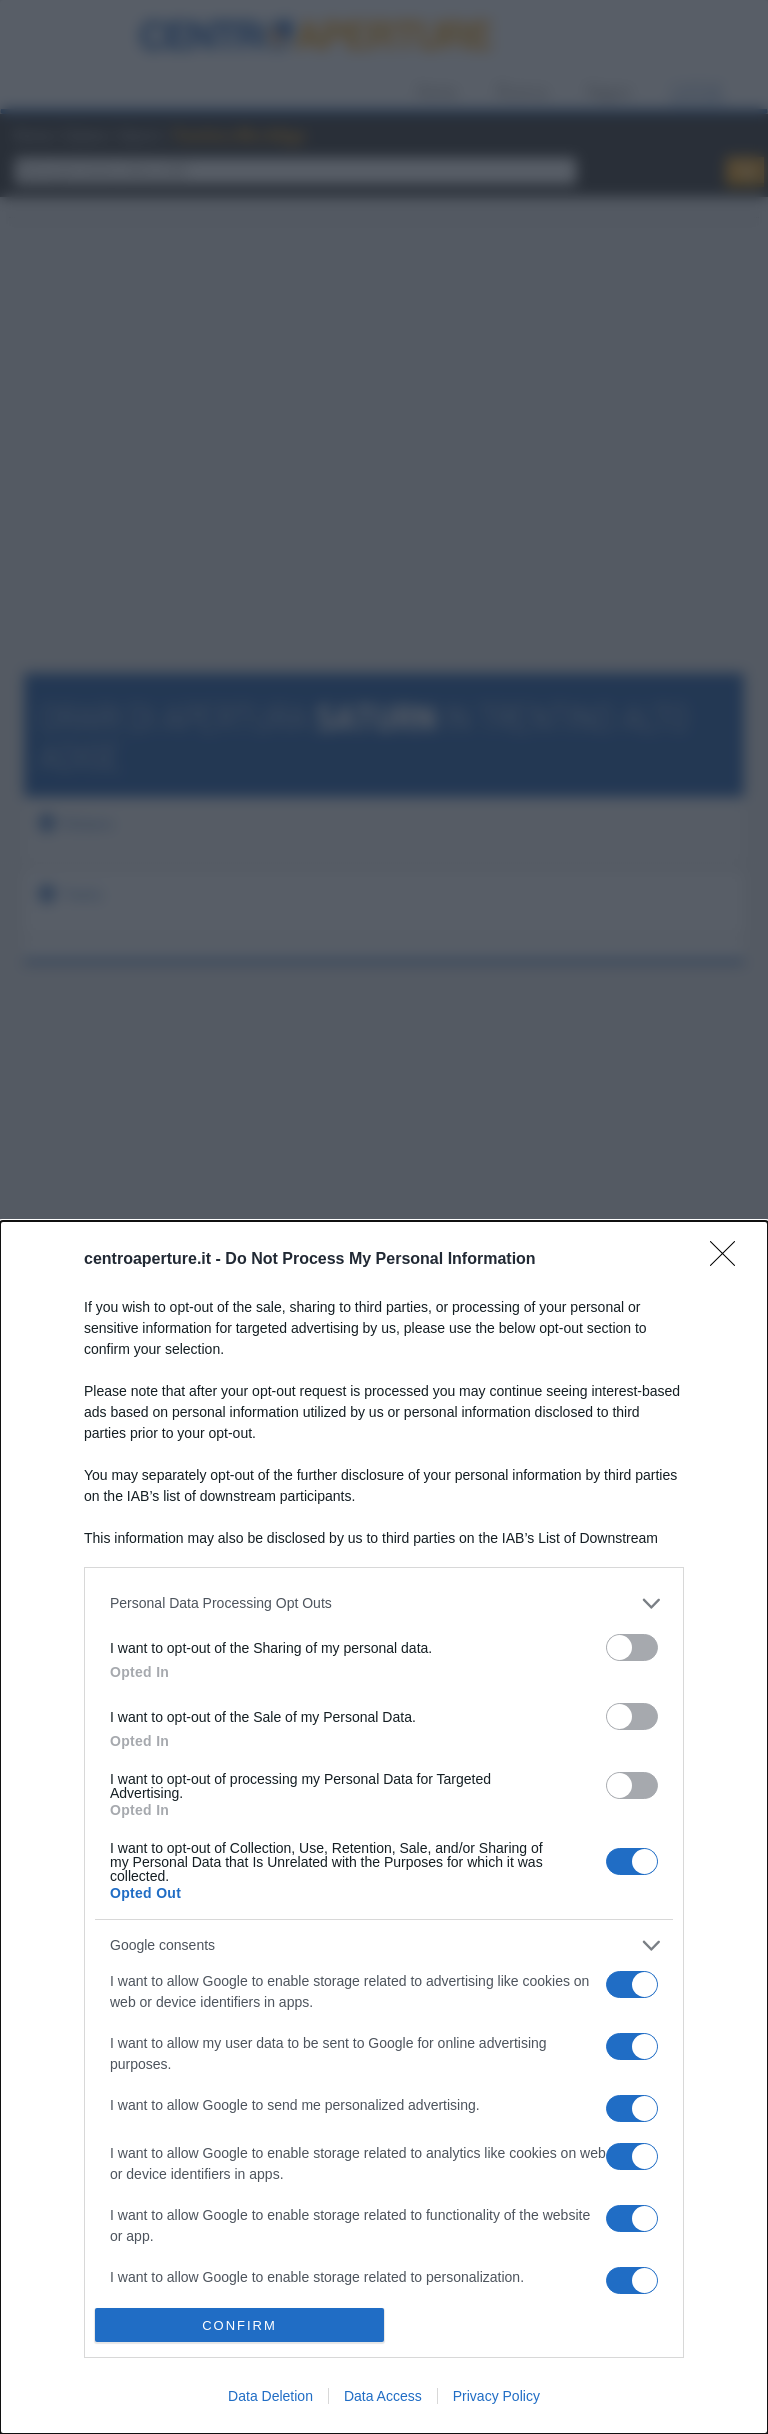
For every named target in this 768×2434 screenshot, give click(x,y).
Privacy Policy (496, 2396)
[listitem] (384, 1603)
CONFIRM (239, 2325)
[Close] (729, 1260)
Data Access (383, 2396)
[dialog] (384, 1827)
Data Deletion (270, 2396)
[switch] (632, 1647)
